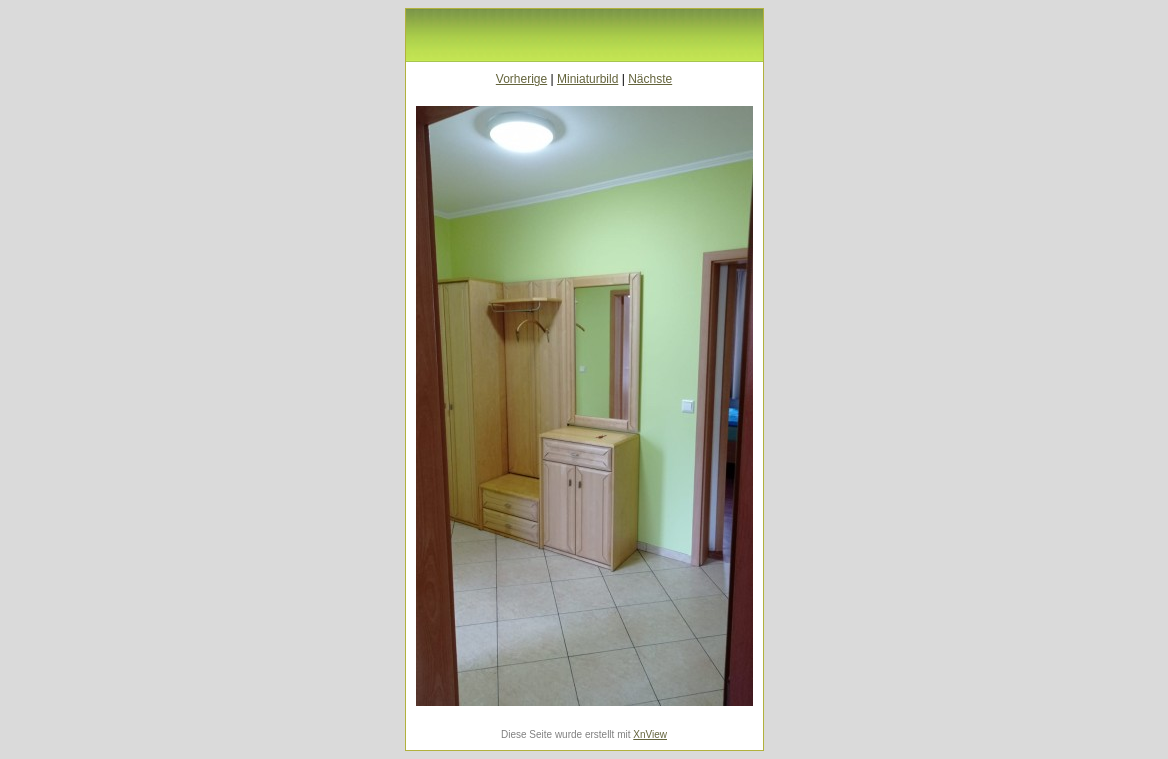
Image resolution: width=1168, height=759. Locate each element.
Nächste (650, 79)
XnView (650, 734)
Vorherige (521, 79)
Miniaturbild (587, 79)
